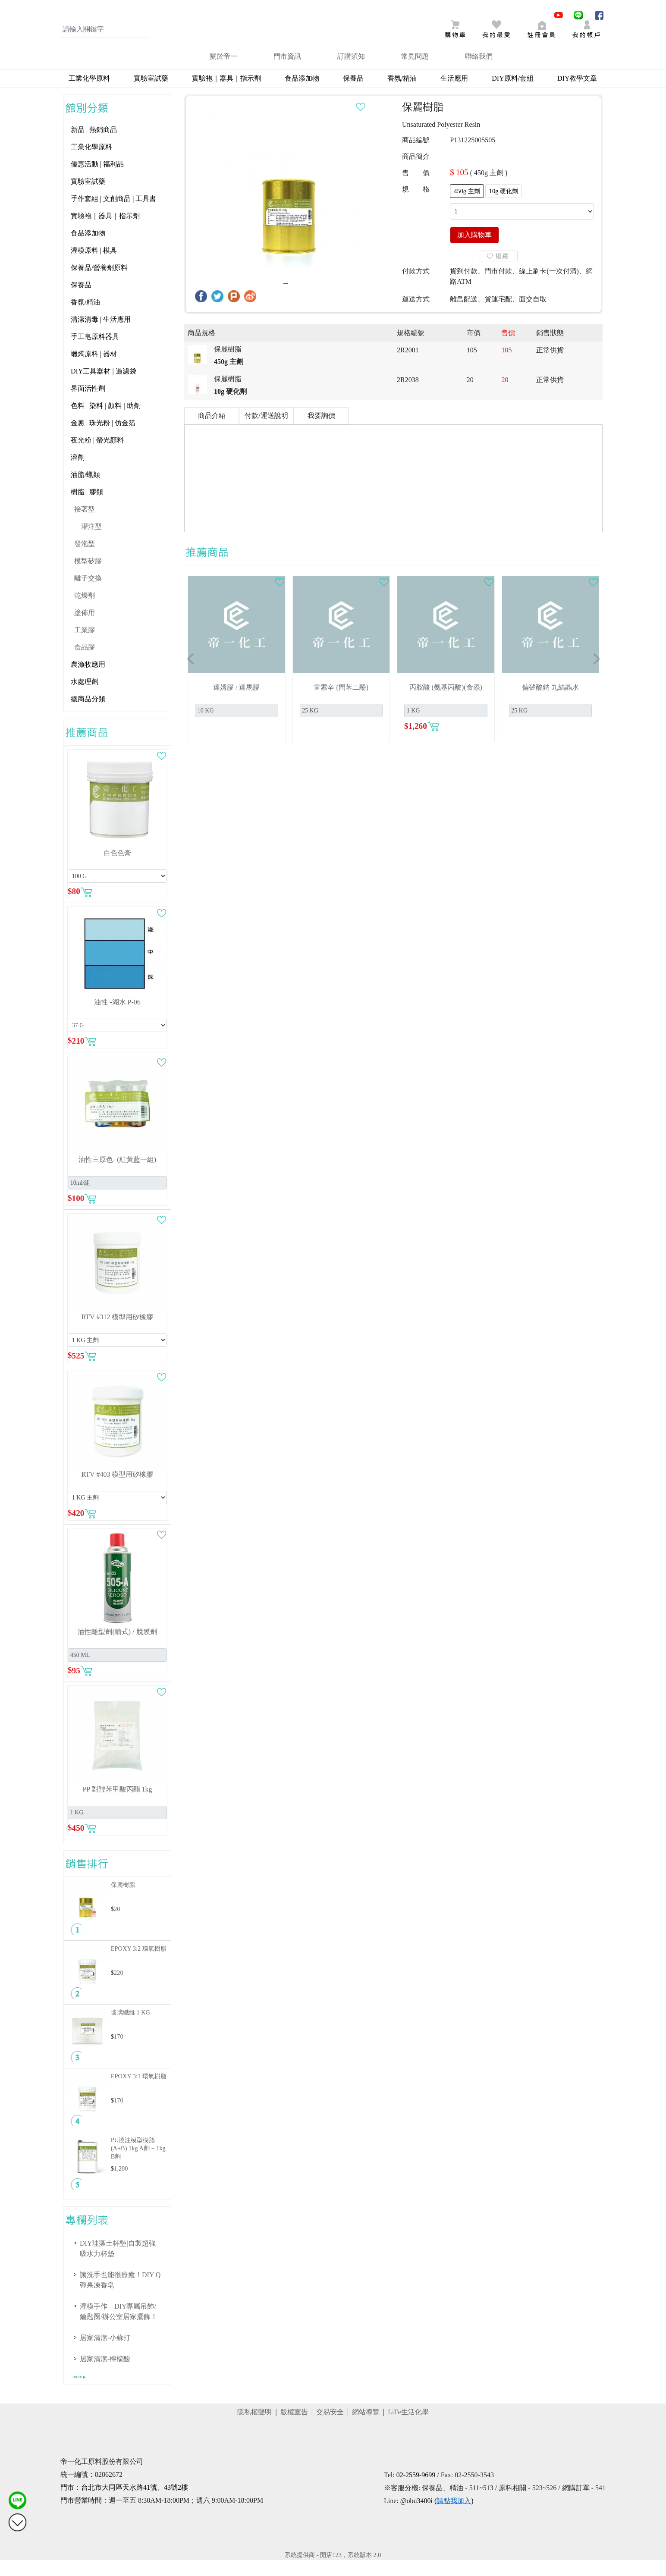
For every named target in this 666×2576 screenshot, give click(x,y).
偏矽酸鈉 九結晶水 (550, 703)
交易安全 (330, 2428)
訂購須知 (351, 72)
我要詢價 (321, 431)
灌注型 (91, 542)
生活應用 (454, 94)
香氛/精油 (402, 94)
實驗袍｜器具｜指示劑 (226, 94)
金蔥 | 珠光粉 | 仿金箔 (103, 438)
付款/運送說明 (266, 431)
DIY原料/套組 (513, 94)
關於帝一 (223, 72)
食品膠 (84, 663)
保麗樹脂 (123, 1900)
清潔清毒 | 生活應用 (101, 335)
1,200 (121, 2184)
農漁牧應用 (88, 680)
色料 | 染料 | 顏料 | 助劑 (106, 421)
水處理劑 (84, 697)
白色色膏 (117, 868)
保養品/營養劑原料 (99, 283)
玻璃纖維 (130, 2028)
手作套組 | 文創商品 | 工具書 (113, 214)
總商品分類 (88, 715)
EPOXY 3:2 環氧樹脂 (138, 1964)
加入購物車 (474, 250)
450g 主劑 (467, 207)
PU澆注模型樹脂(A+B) (138, 2164)
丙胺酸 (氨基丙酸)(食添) (445, 703)
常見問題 (415, 72)
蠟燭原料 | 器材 (94, 369)
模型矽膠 (88, 576)
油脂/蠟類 (85, 490)
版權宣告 (294, 2428)
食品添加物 (302, 94)
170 (118, 2052)
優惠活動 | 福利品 (97, 180)
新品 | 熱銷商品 (94, 145)
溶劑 (78, 473)
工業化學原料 (89, 94)
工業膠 (84, 645)
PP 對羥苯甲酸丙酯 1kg (117, 1805)
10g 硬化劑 (503, 207)
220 (118, 1988)
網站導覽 (366, 2428)
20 (117, 1924)
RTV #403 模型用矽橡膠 (118, 1490)
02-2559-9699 (416, 2490)
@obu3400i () (437, 2516)
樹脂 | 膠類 (87, 507)
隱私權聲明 (254, 2428)
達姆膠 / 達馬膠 (236, 703)
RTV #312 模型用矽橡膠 (118, 1333)
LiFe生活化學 (408, 2428)
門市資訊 (287, 72)
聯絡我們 (479, 72)
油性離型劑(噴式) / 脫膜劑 (117, 1647)
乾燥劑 (84, 611)
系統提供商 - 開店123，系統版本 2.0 (333, 2570)
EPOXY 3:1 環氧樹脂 (138, 2092)
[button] (190, 675)
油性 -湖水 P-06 (117, 1018)
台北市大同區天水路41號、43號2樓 (134, 2503)
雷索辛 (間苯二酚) (341, 703)
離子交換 (88, 594)
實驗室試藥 (151, 94)
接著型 (84, 525)
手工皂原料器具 (95, 352)
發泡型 (84, 559)
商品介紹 (212, 431)
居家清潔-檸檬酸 (105, 2374)
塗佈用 (84, 628)
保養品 (353, 94)
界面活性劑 (88, 404)
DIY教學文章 (577, 94)
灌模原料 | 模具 (94, 266)
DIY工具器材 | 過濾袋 (103, 387)
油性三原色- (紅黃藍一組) (117, 1175)
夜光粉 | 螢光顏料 (97, 456)
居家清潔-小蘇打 (105, 2353)
